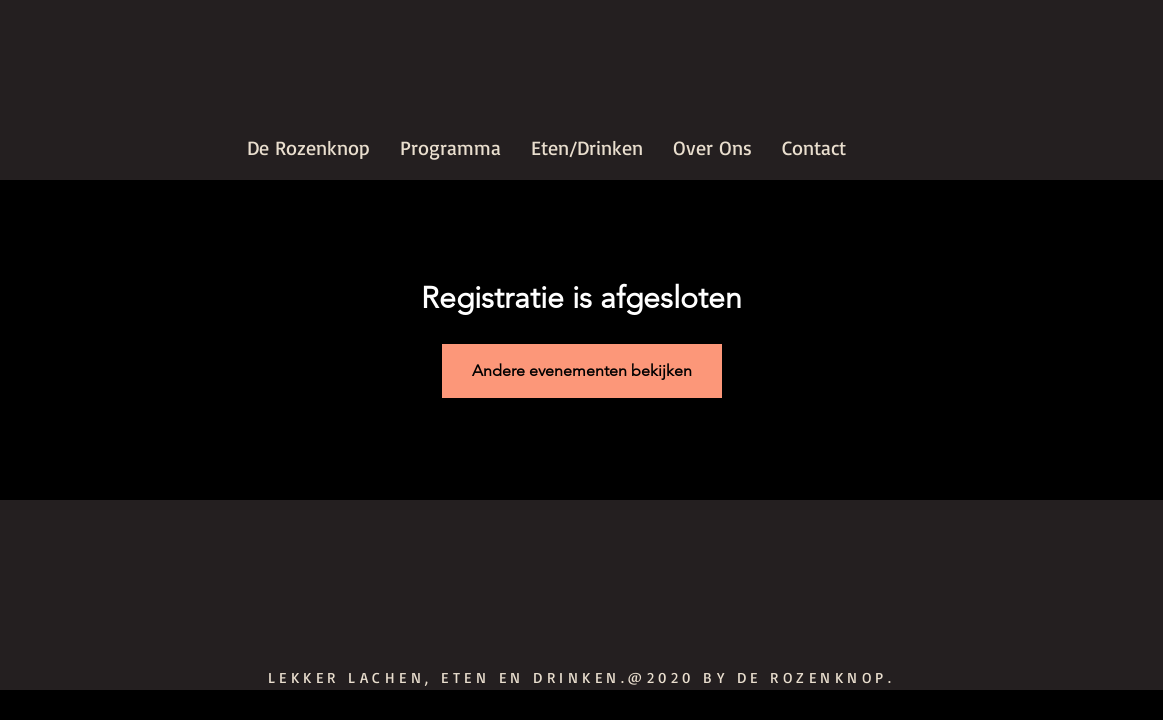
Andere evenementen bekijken (582, 370)
